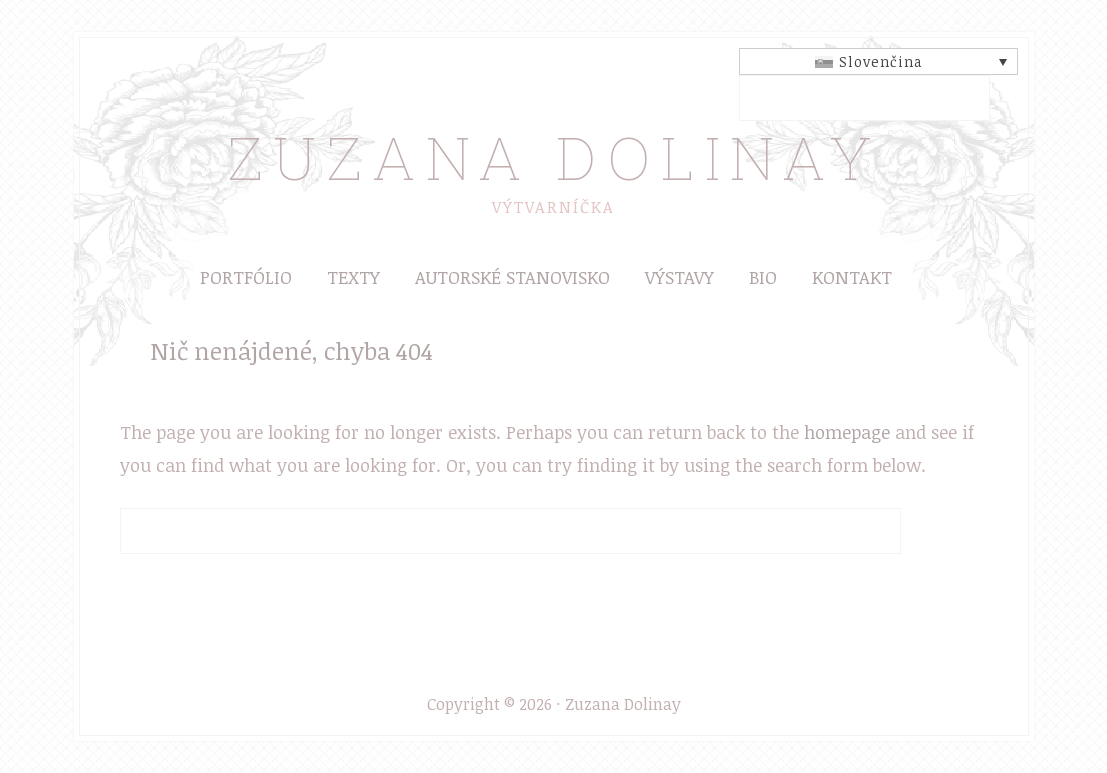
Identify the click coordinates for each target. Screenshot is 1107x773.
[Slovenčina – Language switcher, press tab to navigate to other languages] (878, 61)
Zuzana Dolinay (554, 156)
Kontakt (852, 277)
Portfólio (246, 277)
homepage (847, 432)
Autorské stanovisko (512, 277)
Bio (763, 277)
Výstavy (679, 277)
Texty (353, 277)
